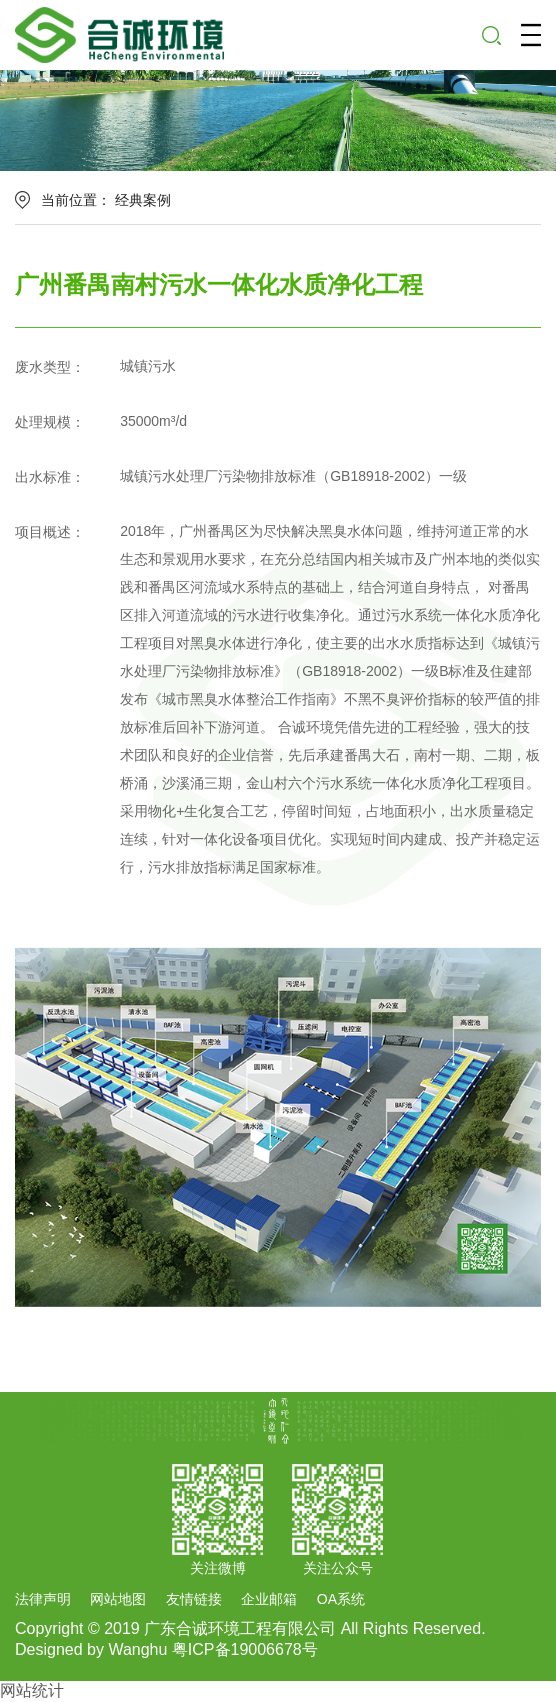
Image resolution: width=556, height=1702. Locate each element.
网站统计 (32, 1690)
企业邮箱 (269, 1599)
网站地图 (118, 1599)
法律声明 (43, 1599)
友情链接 (194, 1599)
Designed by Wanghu (91, 1649)
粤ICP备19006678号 (245, 1649)
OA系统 (341, 1599)
